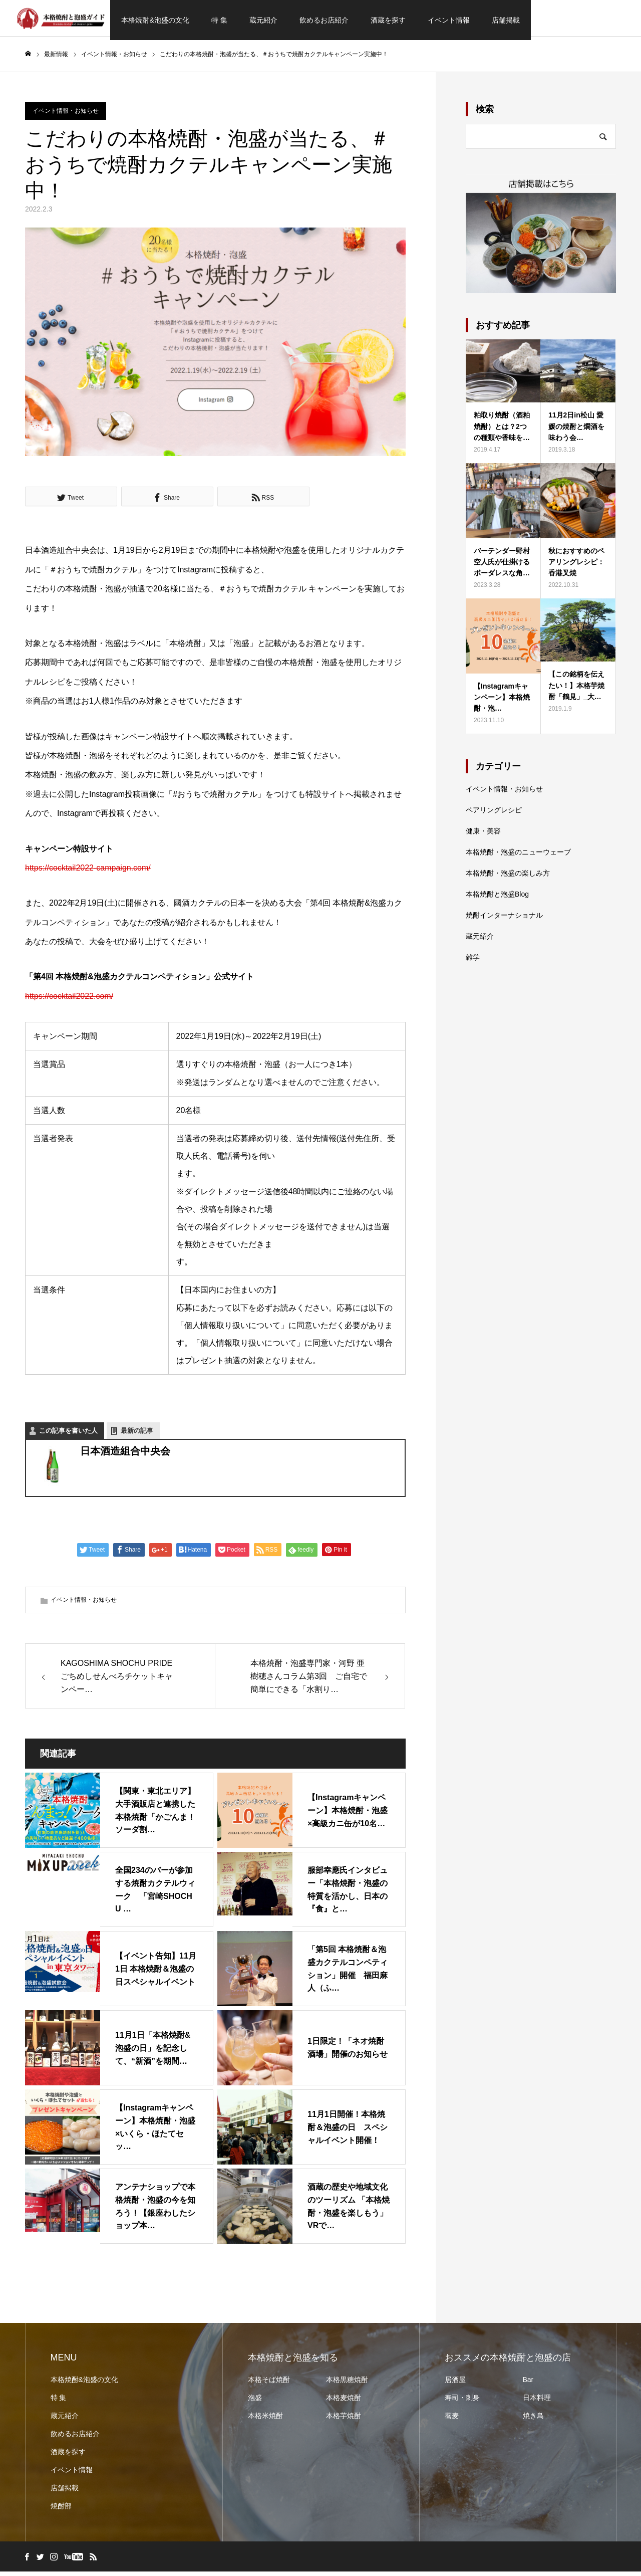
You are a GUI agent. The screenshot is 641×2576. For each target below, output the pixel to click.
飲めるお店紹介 (324, 20)
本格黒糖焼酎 (347, 2384)
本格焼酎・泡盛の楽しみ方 (508, 877)
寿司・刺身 (462, 2402)
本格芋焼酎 (343, 2420)
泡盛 (255, 2402)
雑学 (473, 961)
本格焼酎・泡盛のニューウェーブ (518, 856)
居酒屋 (455, 2384)
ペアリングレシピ (494, 814)
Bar (528, 2384)
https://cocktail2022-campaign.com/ (88, 872)
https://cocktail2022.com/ (69, 1000)
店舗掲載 (506, 20)
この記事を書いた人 (68, 1434)
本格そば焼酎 (269, 2384)
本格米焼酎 (265, 2420)
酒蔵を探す (388, 20)
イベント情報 (449, 20)
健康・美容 (483, 835)
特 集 (219, 20)
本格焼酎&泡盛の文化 (155, 20)
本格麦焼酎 (343, 2402)
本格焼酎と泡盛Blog (497, 898)
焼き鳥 (533, 2420)
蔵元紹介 (263, 20)
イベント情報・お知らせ (66, 114)
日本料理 (537, 2402)
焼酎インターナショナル (504, 919)
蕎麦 (452, 2420)
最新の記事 (137, 1434)
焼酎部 (61, 2510)
